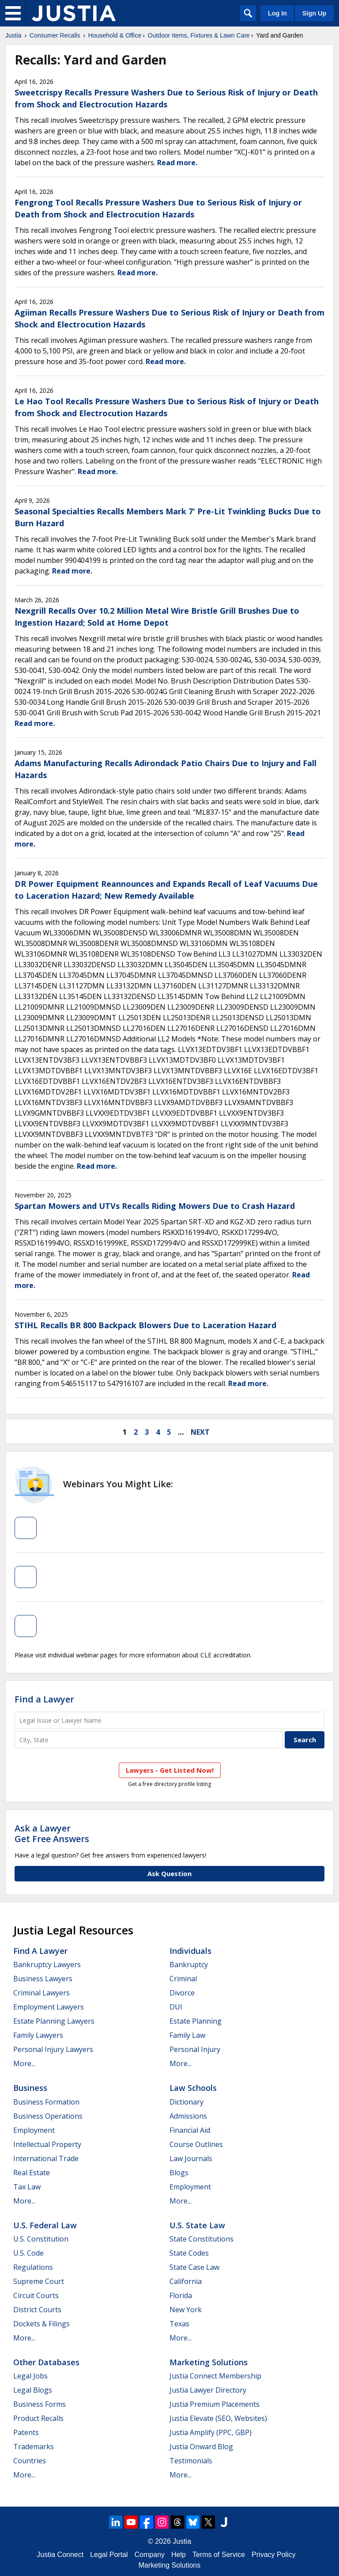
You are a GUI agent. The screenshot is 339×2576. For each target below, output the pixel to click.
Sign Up (314, 13)
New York (186, 2309)
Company (150, 2554)
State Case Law (194, 2267)
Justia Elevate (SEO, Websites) (218, 2418)
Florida (181, 2295)
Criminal (183, 1978)
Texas (179, 2324)
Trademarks (33, 2446)
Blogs (179, 2172)
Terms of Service (218, 2554)
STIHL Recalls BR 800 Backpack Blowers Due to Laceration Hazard (145, 1325)
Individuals (190, 1950)
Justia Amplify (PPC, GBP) (211, 2432)
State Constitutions (202, 2239)
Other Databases (46, 2362)
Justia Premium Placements (215, 2404)
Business (30, 2087)
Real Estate (31, 2172)
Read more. (177, 162)
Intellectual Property (47, 2144)
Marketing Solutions (209, 2362)
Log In (277, 13)
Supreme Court (38, 2281)
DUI (176, 2007)
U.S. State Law (197, 2225)
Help (178, 2554)
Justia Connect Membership (215, 2376)
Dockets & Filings (41, 2324)
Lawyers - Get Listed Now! (170, 1770)
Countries (29, 2461)
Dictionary (186, 2102)
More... (24, 2063)
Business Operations (48, 2116)
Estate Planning (196, 2021)
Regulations (33, 2267)
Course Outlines (196, 2144)
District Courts (37, 2309)
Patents (26, 2432)
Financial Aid (190, 2130)
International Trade (46, 2158)
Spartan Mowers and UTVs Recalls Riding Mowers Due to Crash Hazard (155, 1206)
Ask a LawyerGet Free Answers (52, 1833)
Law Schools (193, 2087)
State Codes (189, 2253)
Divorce (182, 1993)
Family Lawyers (38, 2035)
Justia (13, 35)
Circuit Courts (36, 2295)
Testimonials (191, 2461)
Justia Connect (60, 2554)
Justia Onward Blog (201, 2446)
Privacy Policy (274, 2554)
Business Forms (39, 2404)
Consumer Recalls (55, 35)
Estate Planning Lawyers (53, 2021)
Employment (34, 2130)
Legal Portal (109, 2554)
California (186, 2281)
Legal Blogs (32, 2390)
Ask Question (169, 1873)
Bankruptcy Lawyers (47, 1964)
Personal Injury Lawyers (53, 2049)
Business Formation (46, 2102)
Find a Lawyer (44, 1699)
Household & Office (114, 35)
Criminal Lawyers (41, 1993)
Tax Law (27, 2187)
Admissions (188, 2116)
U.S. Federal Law (45, 2225)
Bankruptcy (189, 1964)
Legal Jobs (30, 2376)
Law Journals (191, 2158)
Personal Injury (195, 2049)
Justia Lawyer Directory (208, 2390)
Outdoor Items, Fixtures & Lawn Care (199, 35)
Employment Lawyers (48, 2007)
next (200, 1432)
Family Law (187, 2035)
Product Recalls (38, 2418)
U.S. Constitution (40, 2239)
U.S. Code (28, 2253)
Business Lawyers (42, 1978)
